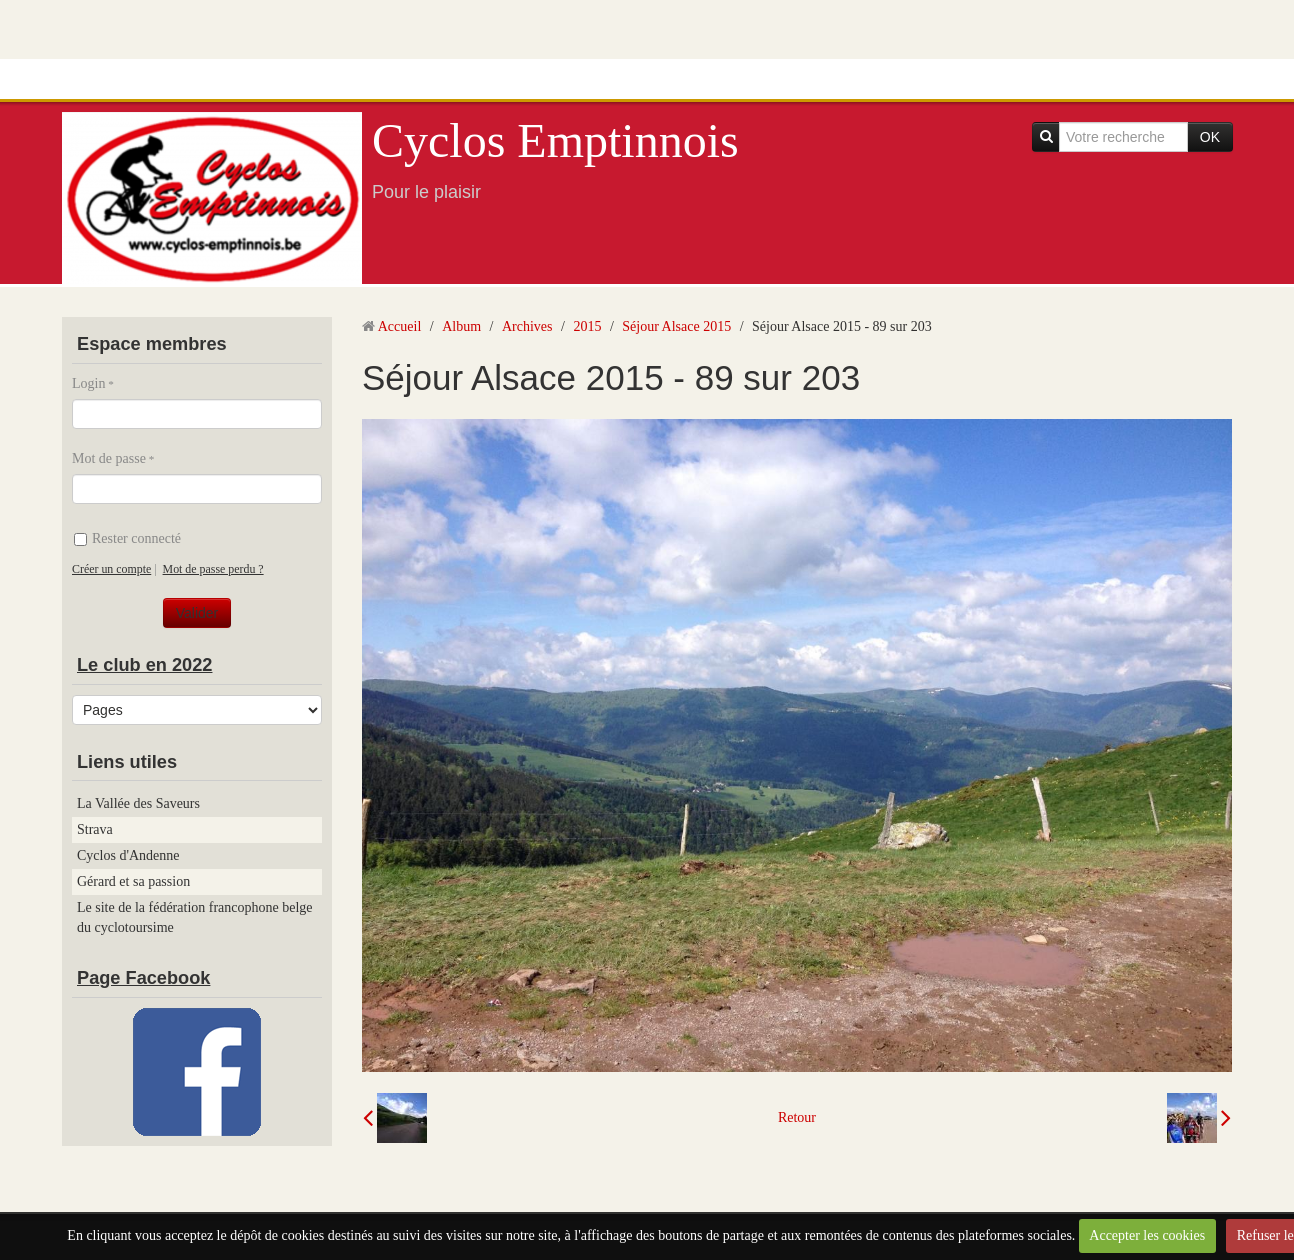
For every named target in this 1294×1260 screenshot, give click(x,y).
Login (88, 383)
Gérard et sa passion (133, 881)
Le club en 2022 (144, 665)
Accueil (400, 326)
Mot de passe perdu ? (213, 569)
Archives (527, 326)
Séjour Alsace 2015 (676, 326)
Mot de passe (109, 458)
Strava (95, 829)
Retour (797, 1117)
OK (1210, 137)
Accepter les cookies (1147, 1235)
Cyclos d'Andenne (128, 855)
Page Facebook (143, 978)
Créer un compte (111, 569)
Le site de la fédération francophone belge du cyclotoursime (195, 917)
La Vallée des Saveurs (138, 803)
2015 (587, 326)
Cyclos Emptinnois (555, 140)
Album (461, 326)
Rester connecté (127, 538)
